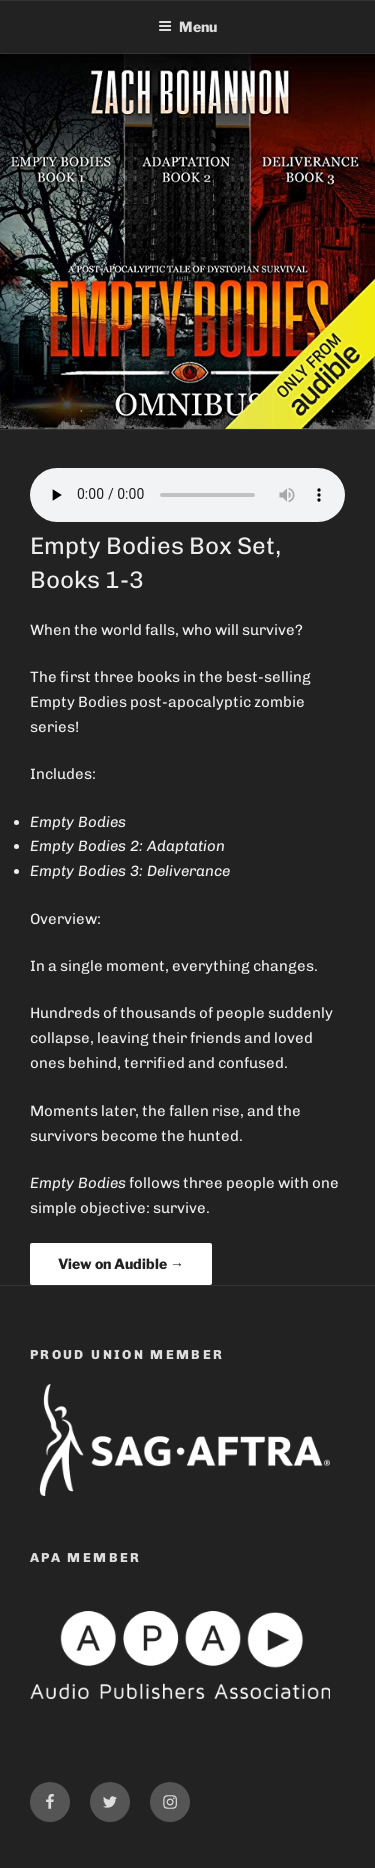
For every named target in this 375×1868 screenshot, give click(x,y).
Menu (187, 26)
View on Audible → (121, 1263)
